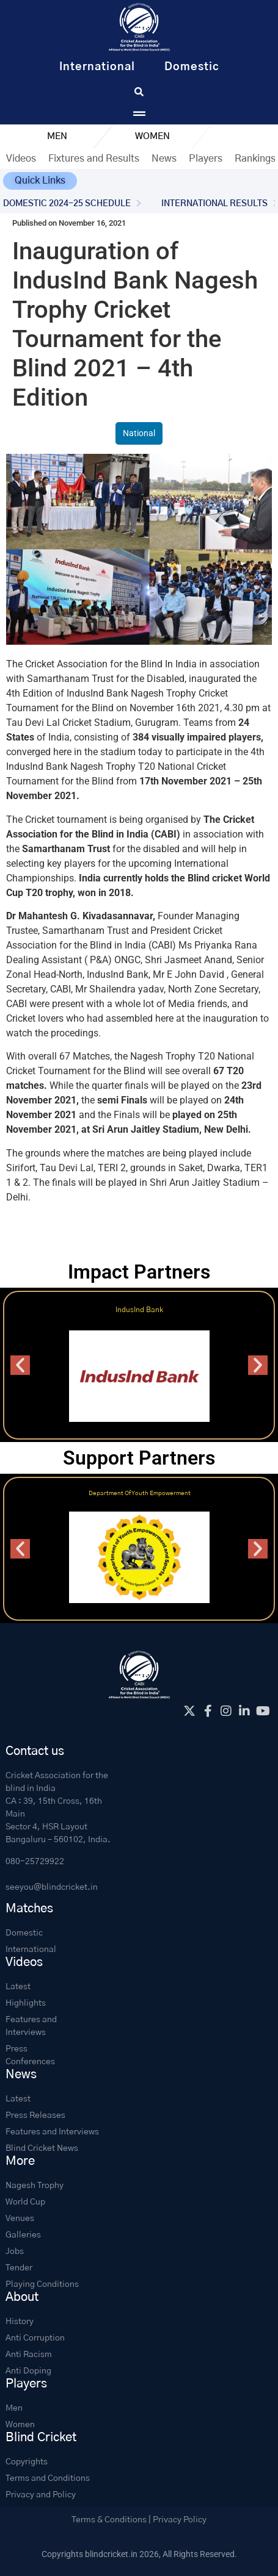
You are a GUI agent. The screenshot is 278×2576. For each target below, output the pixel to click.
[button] (40, 181)
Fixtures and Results (93, 158)
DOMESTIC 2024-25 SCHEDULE (67, 203)
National (139, 433)
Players (205, 158)
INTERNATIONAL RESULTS (214, 203)
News (164, 158)
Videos (21, 158)
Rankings (255, 158)
